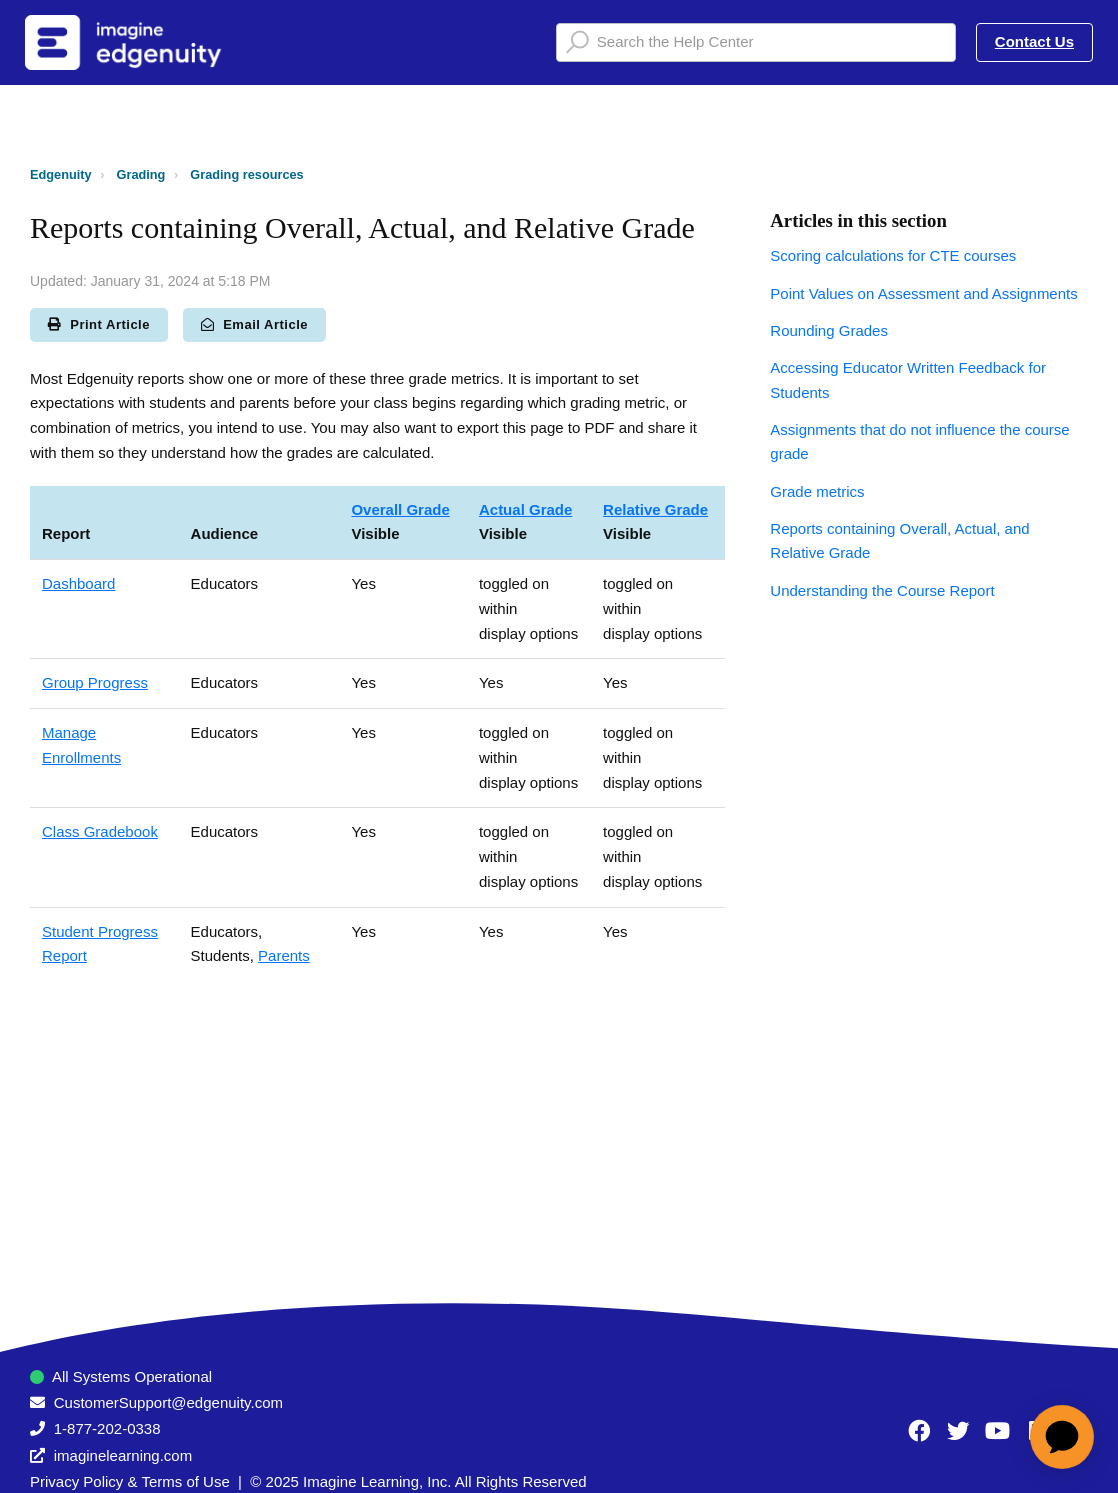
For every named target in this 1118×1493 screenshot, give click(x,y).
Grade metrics (817, 491)
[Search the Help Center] (756, 42)
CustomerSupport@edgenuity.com (168, 1402)
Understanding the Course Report (882, 590)
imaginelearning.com (123, 1455)
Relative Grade (655, 509)
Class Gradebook (100, 831)
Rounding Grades (829, 330)
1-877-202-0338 (107, 1428)
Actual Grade (525, 509)
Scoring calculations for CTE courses (893, 255)
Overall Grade (400, 509)
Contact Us (1034, 41)
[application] (1062, 1437)
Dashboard (78, 583)
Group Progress (95, 682)
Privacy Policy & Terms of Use (130, 1481)
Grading (141, 174)
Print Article (99, 324)
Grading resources (246, 174)
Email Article (254, 324)
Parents (284, 955)
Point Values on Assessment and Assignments (923, 293)
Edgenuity (61, 174)
